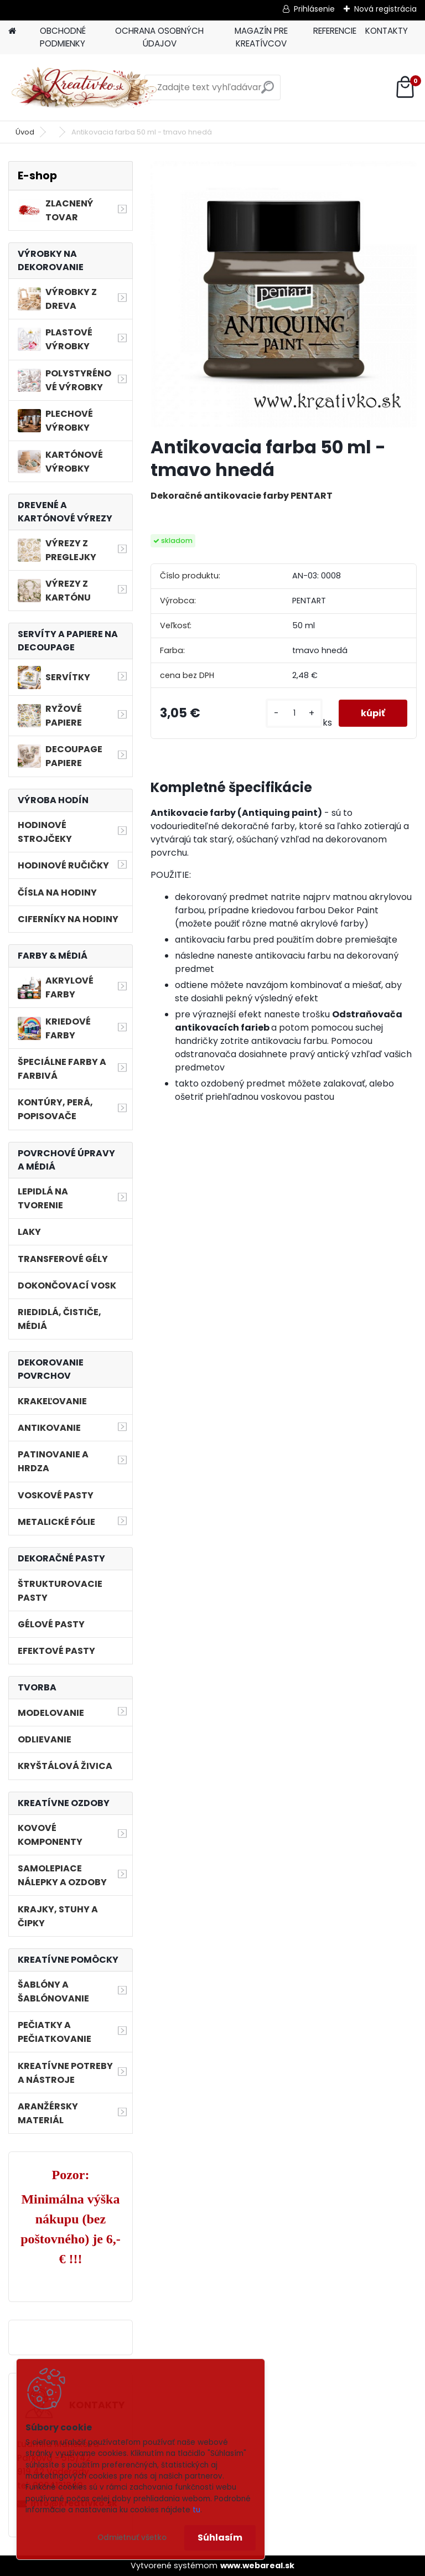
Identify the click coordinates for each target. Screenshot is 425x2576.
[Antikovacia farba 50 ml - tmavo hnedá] (284, 294)
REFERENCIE (334, 31)
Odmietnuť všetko (132, 2537)
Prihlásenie (314, 8)
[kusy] (294, 713)
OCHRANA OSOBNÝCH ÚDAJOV (159, 37)
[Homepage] (12, 31)
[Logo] (84, 87)
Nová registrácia (385, 8)
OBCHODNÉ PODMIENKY (63, 37)
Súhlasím (220, 2537)
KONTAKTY (386, 31)
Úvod (24, 132)
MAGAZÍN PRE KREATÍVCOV (261, 37)
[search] (267, 91)
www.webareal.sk (257, 2565)
